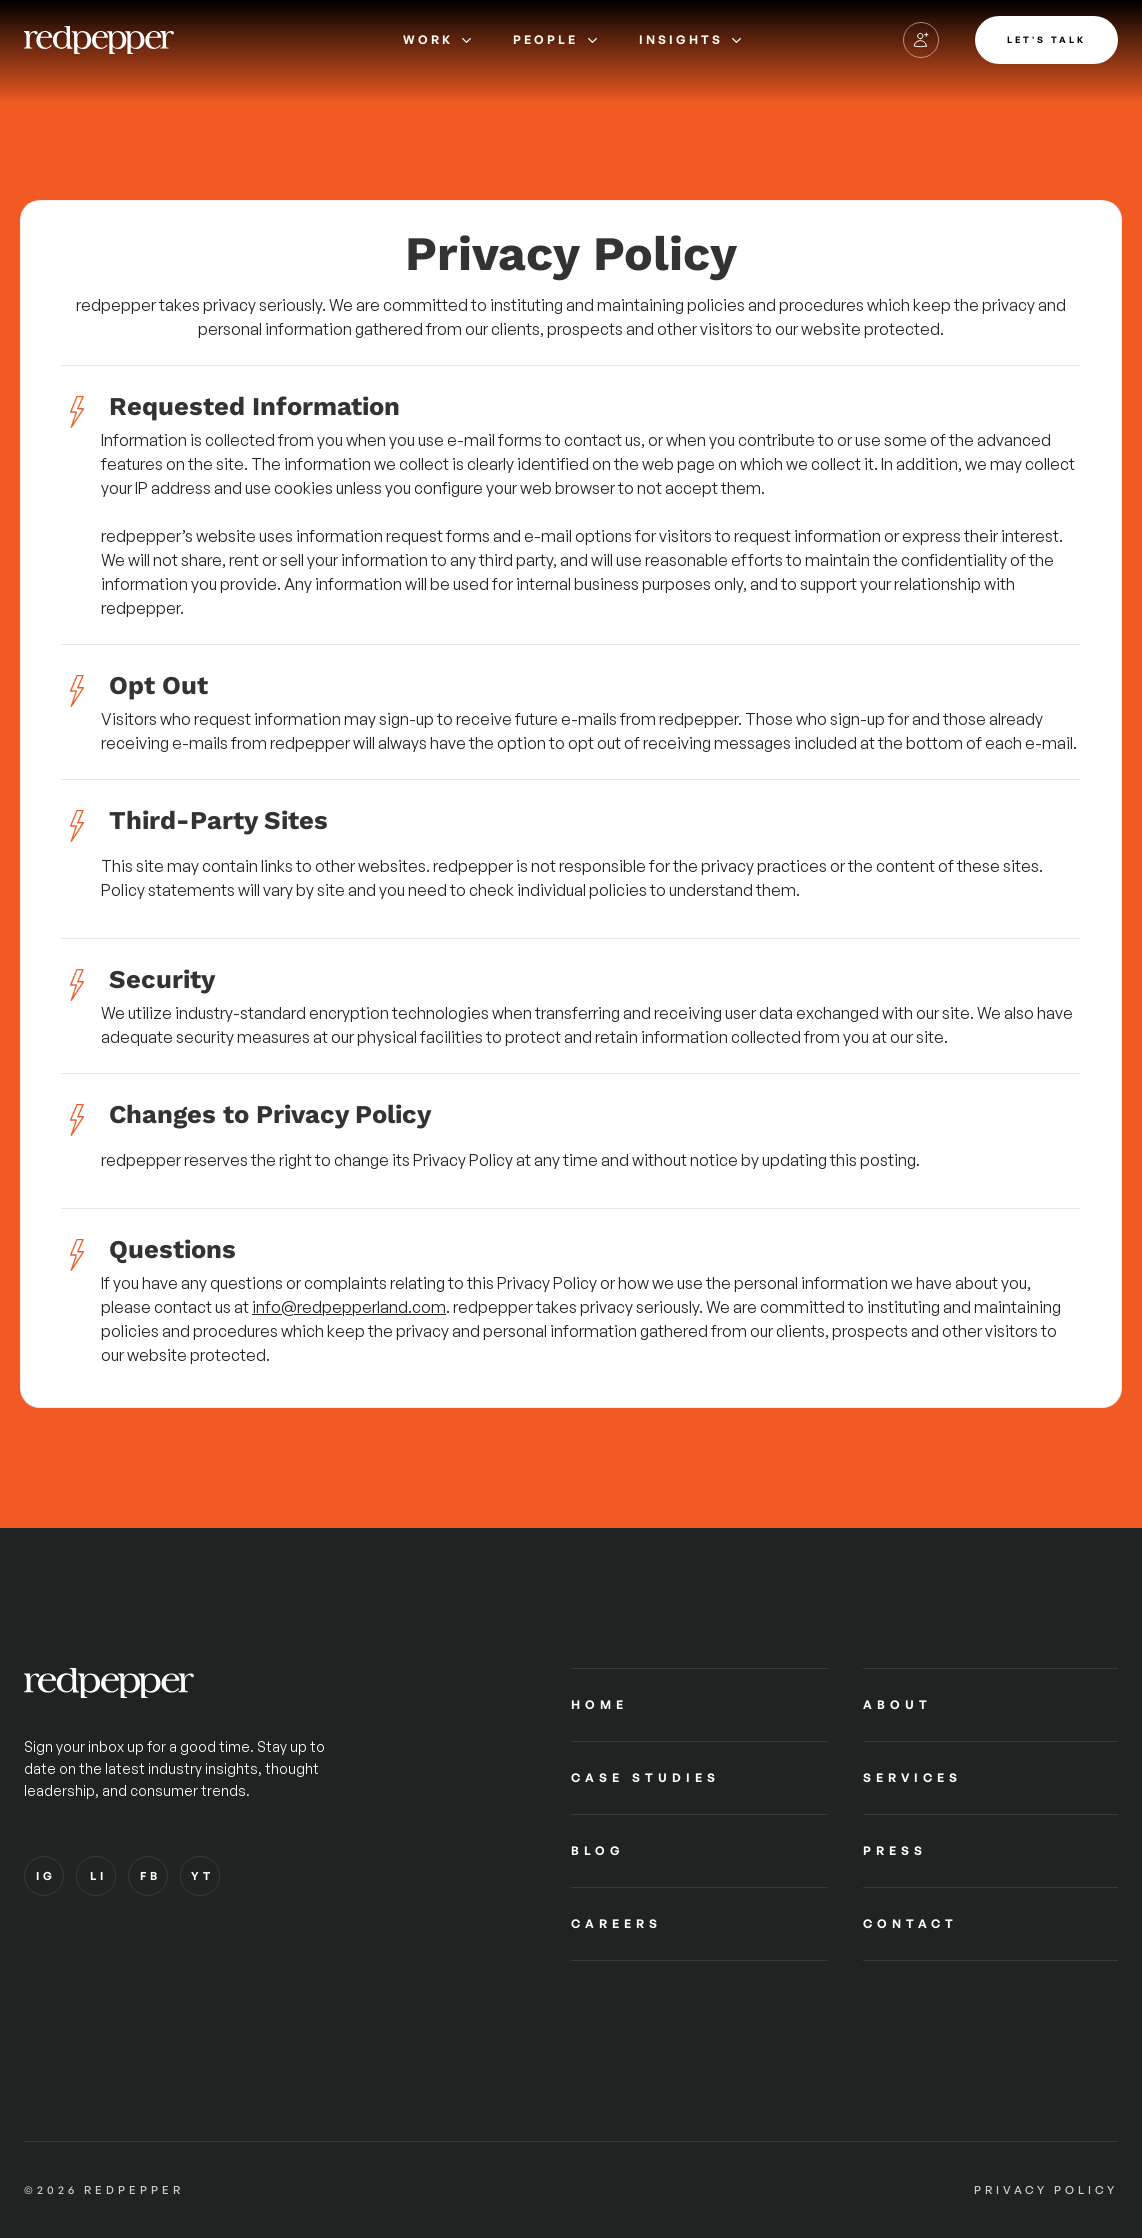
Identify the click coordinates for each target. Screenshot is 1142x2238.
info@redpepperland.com (349, 1307)
